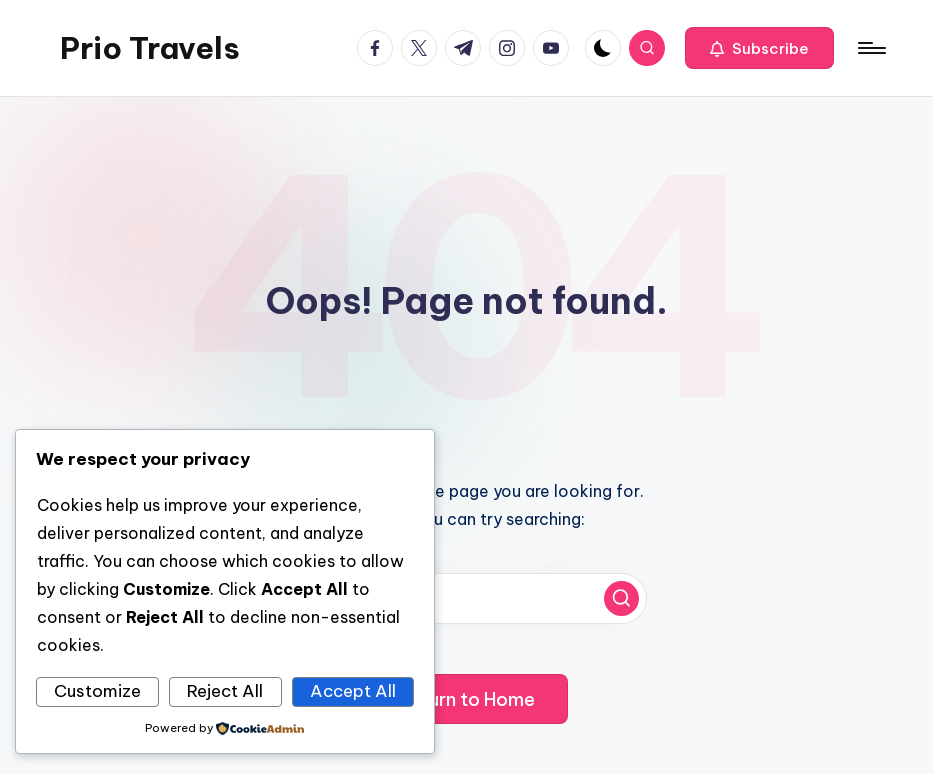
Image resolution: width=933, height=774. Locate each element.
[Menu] (870, 48)
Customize (97, 691)
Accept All (353, 691)
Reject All (225, 691)
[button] (759, 48)
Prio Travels (150, 48)
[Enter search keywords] (467, 598)
